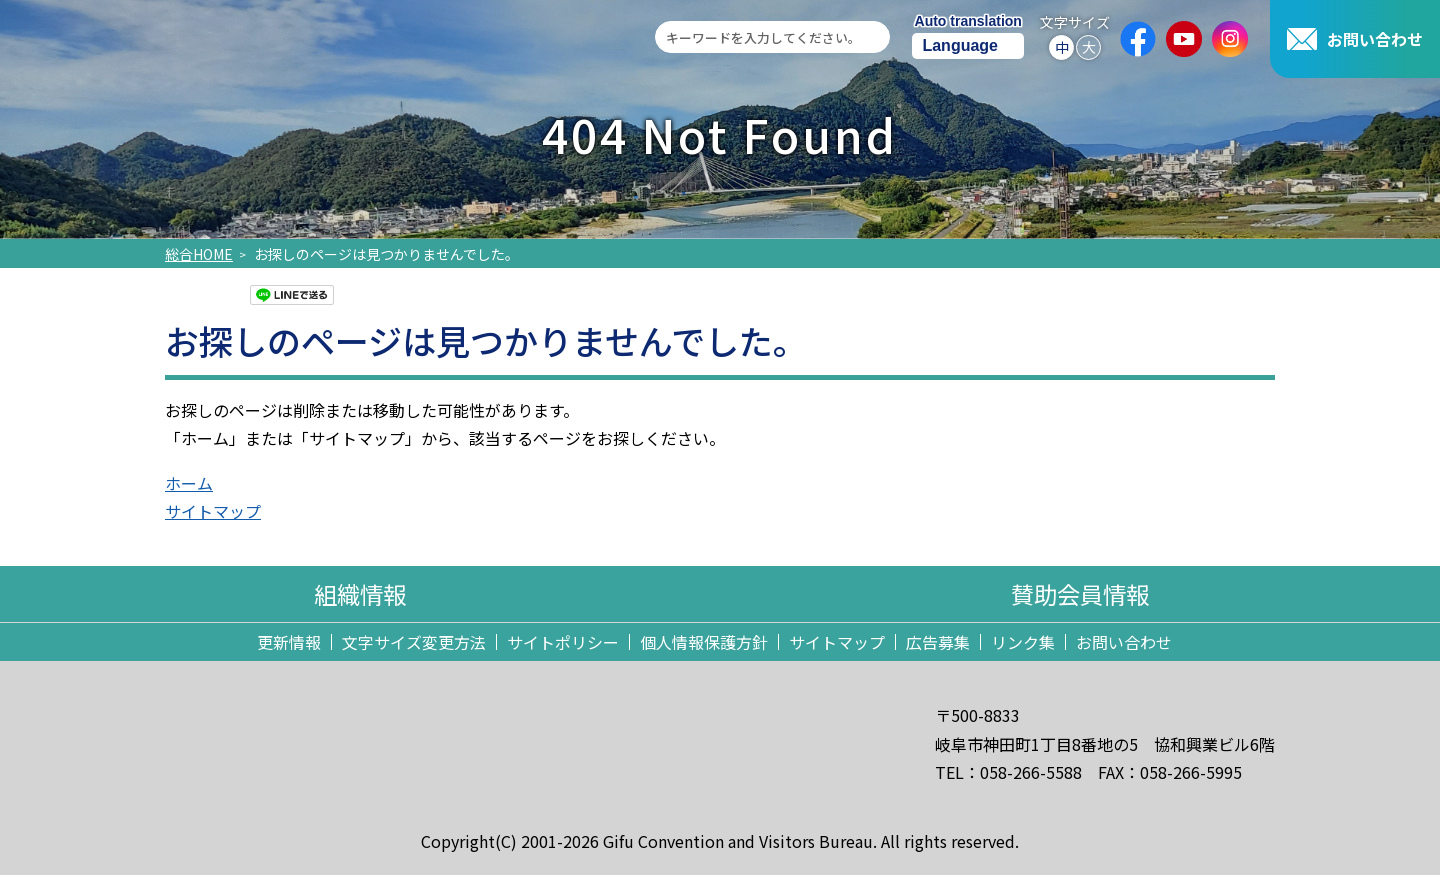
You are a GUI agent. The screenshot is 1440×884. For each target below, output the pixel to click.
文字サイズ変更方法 (414, 651)
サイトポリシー (563, 651)
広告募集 (938, 651)
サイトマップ (837, 651)
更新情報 (289, 651)
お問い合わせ (1124, 651)
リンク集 (1023, 651)
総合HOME (199, 254)
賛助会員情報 (1080, 599)
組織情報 (360, 599)
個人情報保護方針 (704, 651)
